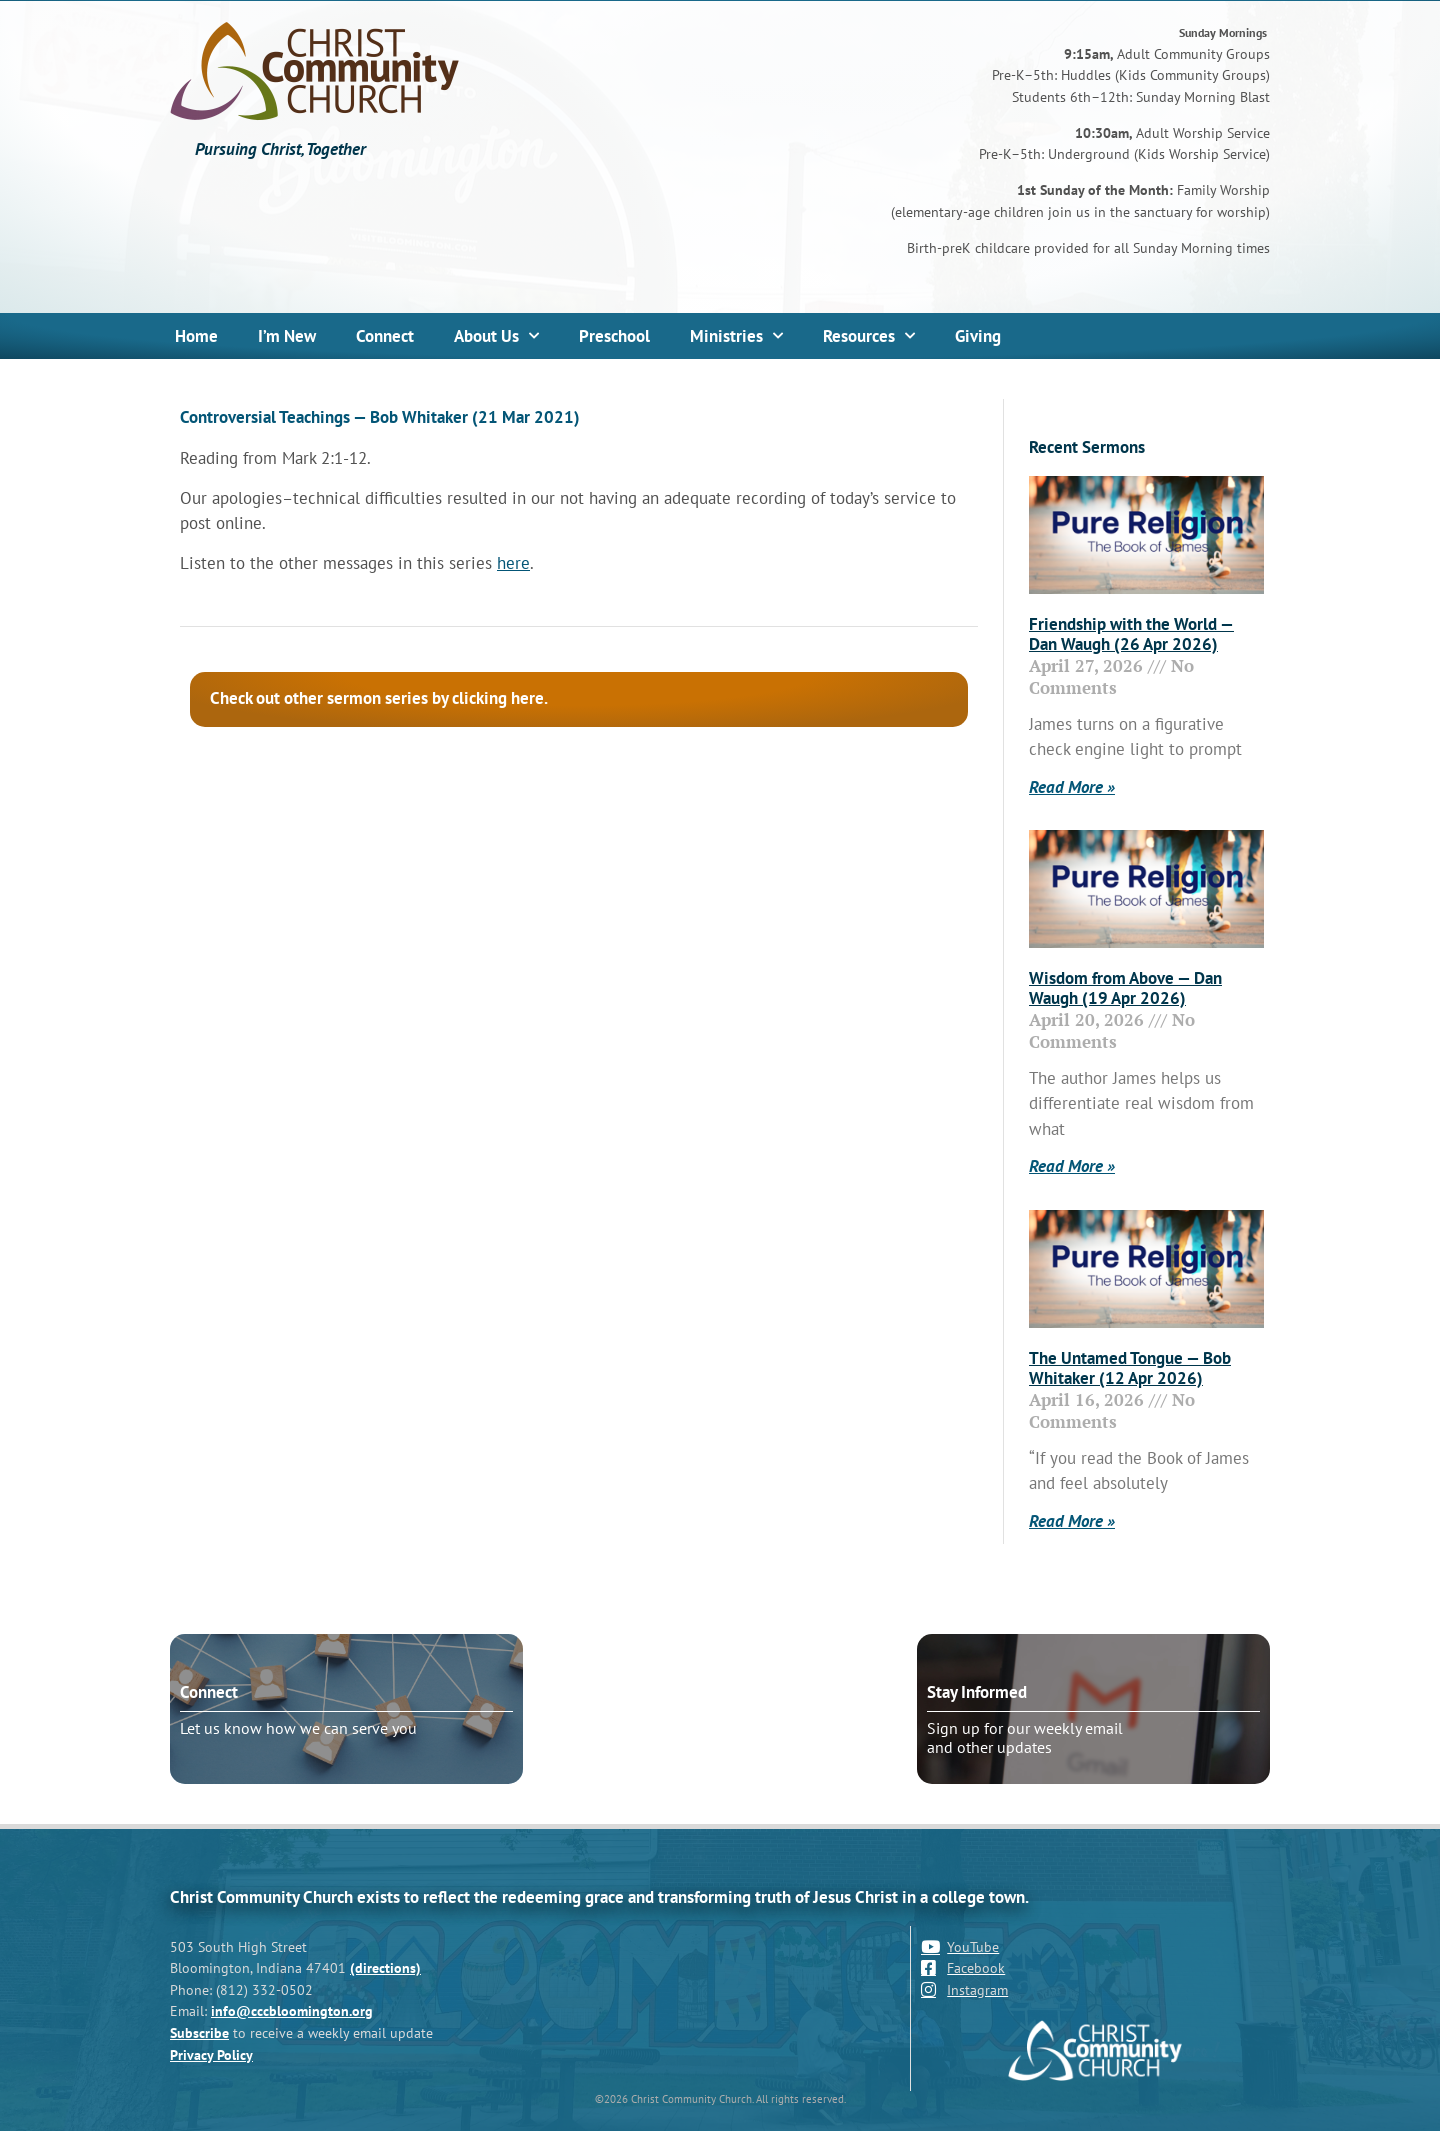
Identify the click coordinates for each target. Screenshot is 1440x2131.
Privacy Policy (211, 2054)
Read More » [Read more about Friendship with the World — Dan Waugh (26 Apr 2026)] (1072, 787)
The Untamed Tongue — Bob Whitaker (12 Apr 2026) (1130, 1368)
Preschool (614, 336)
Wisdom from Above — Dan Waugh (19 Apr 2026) (1125, 988)
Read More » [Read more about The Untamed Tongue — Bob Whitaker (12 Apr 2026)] (1072, 1521)
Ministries (736, 336)
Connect (385, 336)
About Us (496, 336)
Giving (978, 336)
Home (196, 336)
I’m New (287, 336)
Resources (869, 336)
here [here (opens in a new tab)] (513, 563)
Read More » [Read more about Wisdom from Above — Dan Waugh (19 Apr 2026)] (1072, 1166)
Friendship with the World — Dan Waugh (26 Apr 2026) (1131, 634)
